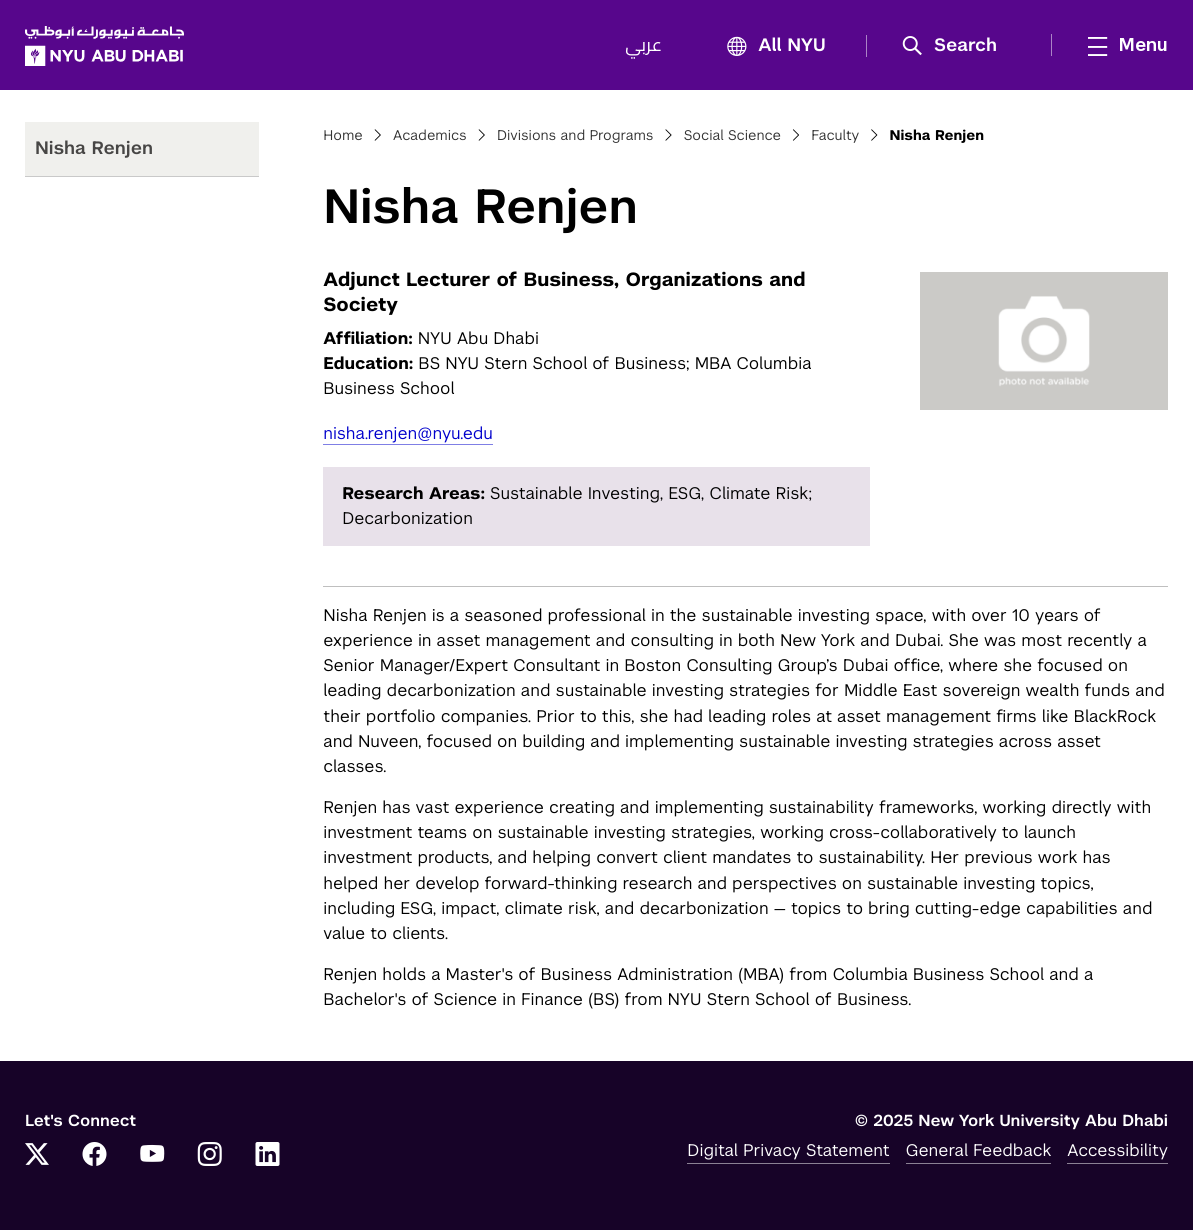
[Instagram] (210, 1156)
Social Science (732, 136)
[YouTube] (152, 1156)
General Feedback (979, 1150)
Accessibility (1117, 1150)
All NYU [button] (770, 46)
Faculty (835, 136)
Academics (430, 136)
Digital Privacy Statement (788, 1150)
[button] (956, 46)
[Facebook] (95, 1156)
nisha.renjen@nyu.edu (408, 433)
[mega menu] (1122, 45)
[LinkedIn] (268, 1156)
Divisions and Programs (575, 136)
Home (343, 136)
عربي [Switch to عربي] (643, 46)
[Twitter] (37, 1156)
